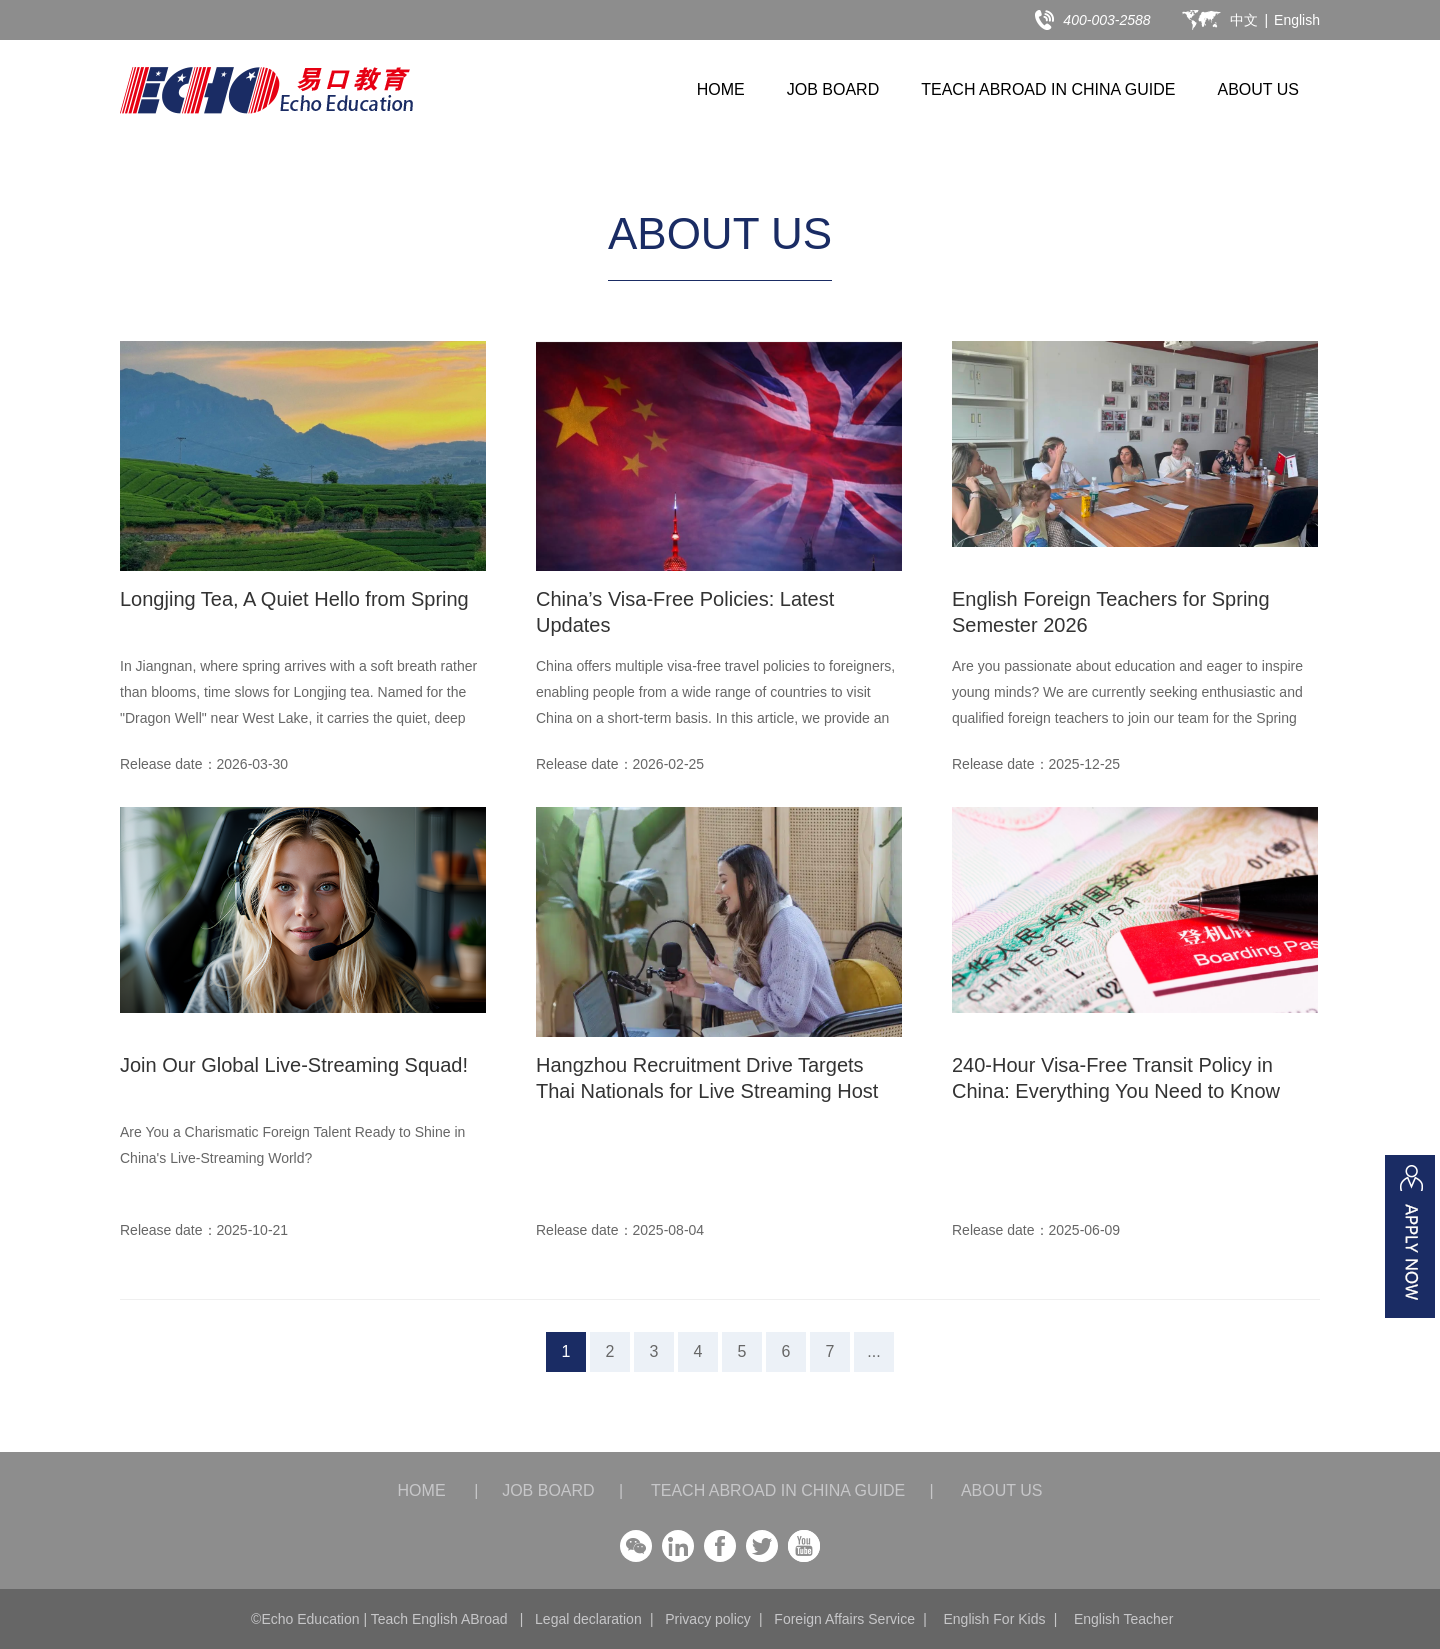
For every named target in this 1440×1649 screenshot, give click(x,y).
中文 (1244, 20)
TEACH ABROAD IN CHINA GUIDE (1048, 89)
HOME (721, 89)
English (1297, 20)
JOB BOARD (833, 89)
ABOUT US (1259, 89)
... (873, 1351)
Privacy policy (708, 1619)
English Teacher (1123, 1619)
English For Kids (994, 1619)
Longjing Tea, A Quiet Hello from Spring (294, 599)
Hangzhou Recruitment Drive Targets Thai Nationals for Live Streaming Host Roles (707, 1091)
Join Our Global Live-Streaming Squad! (294, 1065)
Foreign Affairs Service (844, 1619)
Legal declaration (588, 1619)
